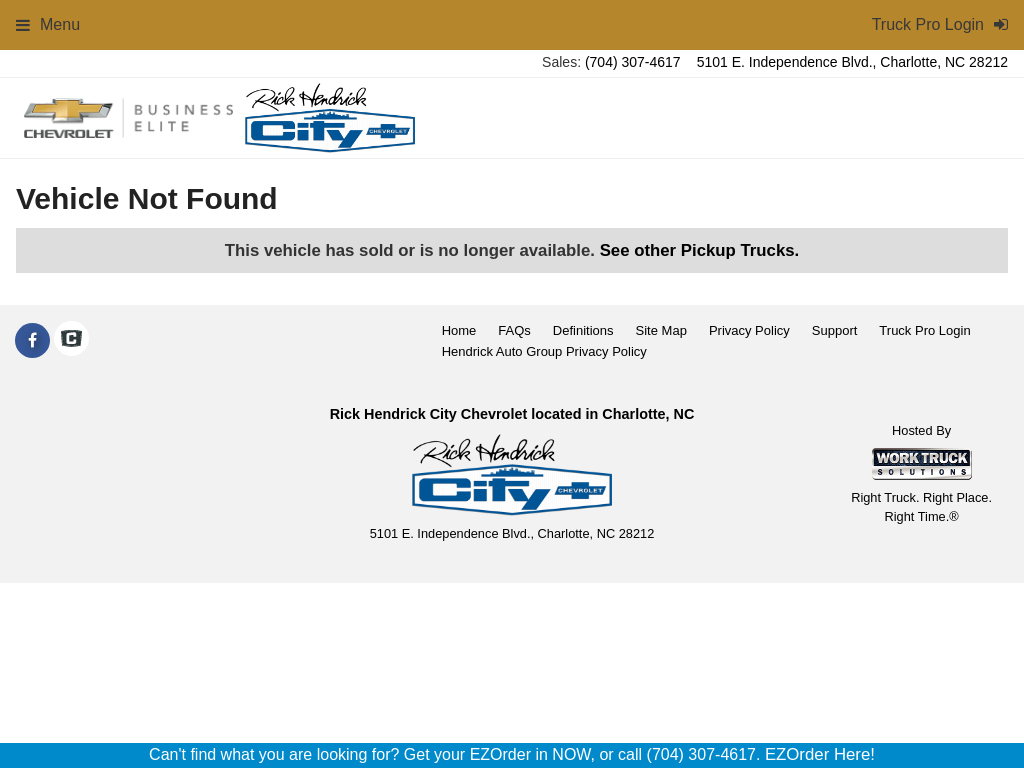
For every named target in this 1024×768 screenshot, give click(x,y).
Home (459, 330)
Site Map (661, 330)
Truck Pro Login (924, 330)
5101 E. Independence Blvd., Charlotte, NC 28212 (852, 62)
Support (835, 330)
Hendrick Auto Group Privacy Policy (544, 351)
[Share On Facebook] (32, 341)
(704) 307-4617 (633, 62)
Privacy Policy (749, 330)
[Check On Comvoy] (71, 341)
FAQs (514, 330)
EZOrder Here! (820, 754)
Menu (48, 24)
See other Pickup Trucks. (700, 250)
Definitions (583, 330)
